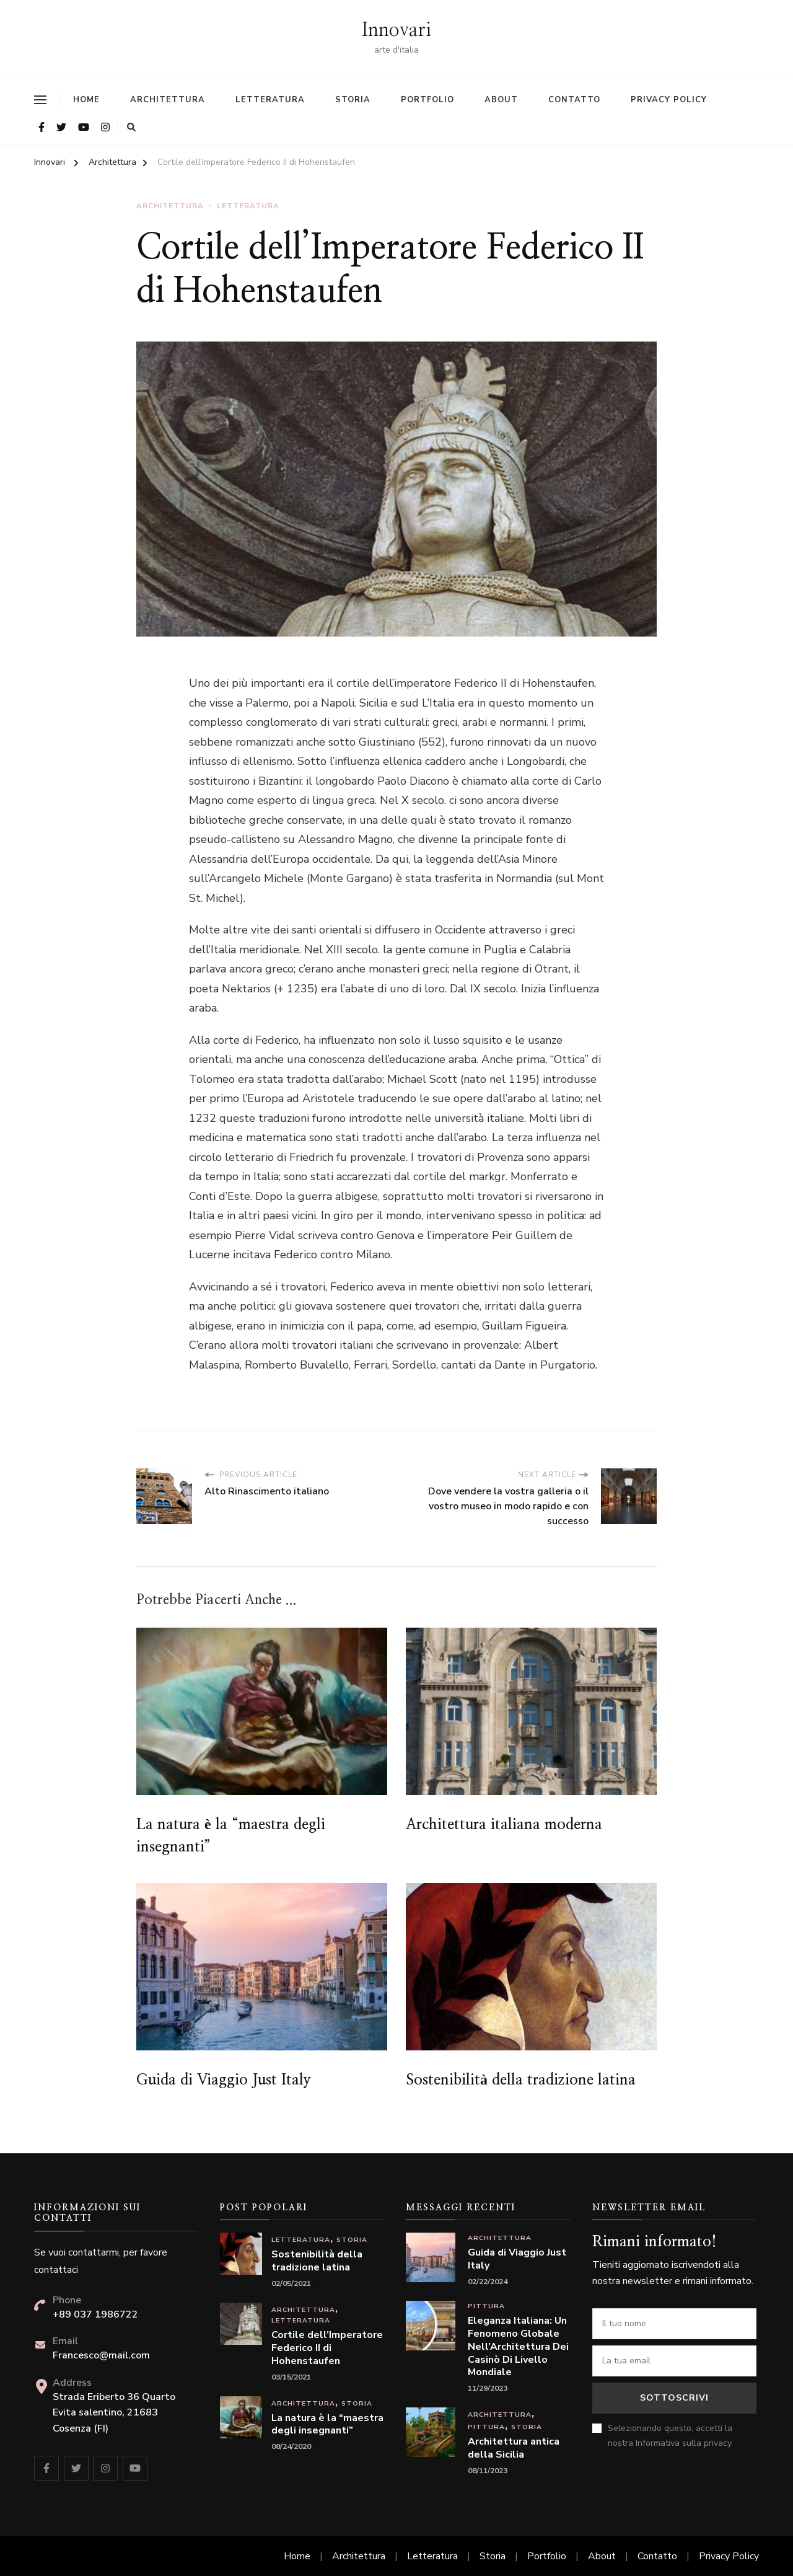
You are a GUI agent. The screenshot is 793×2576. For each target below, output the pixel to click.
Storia (352, 99)
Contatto (574, 99)
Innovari (396, 30)
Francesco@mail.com (101, 2355)
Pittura (486, 2306)
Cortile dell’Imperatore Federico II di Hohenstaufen (327, 2348)
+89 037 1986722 (95, 2314)
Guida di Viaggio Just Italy (223, 2080)
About (501, 99)
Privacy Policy (669, 99)
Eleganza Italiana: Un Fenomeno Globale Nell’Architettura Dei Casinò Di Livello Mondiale (518, 2346)
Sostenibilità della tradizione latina (521, 2080)
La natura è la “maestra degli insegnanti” (327, 2425)
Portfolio (427, 99)
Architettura (167, 99)
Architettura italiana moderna (504, 1824)
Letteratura (270, 99)
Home (86, 99)
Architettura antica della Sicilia (513, 2448)
